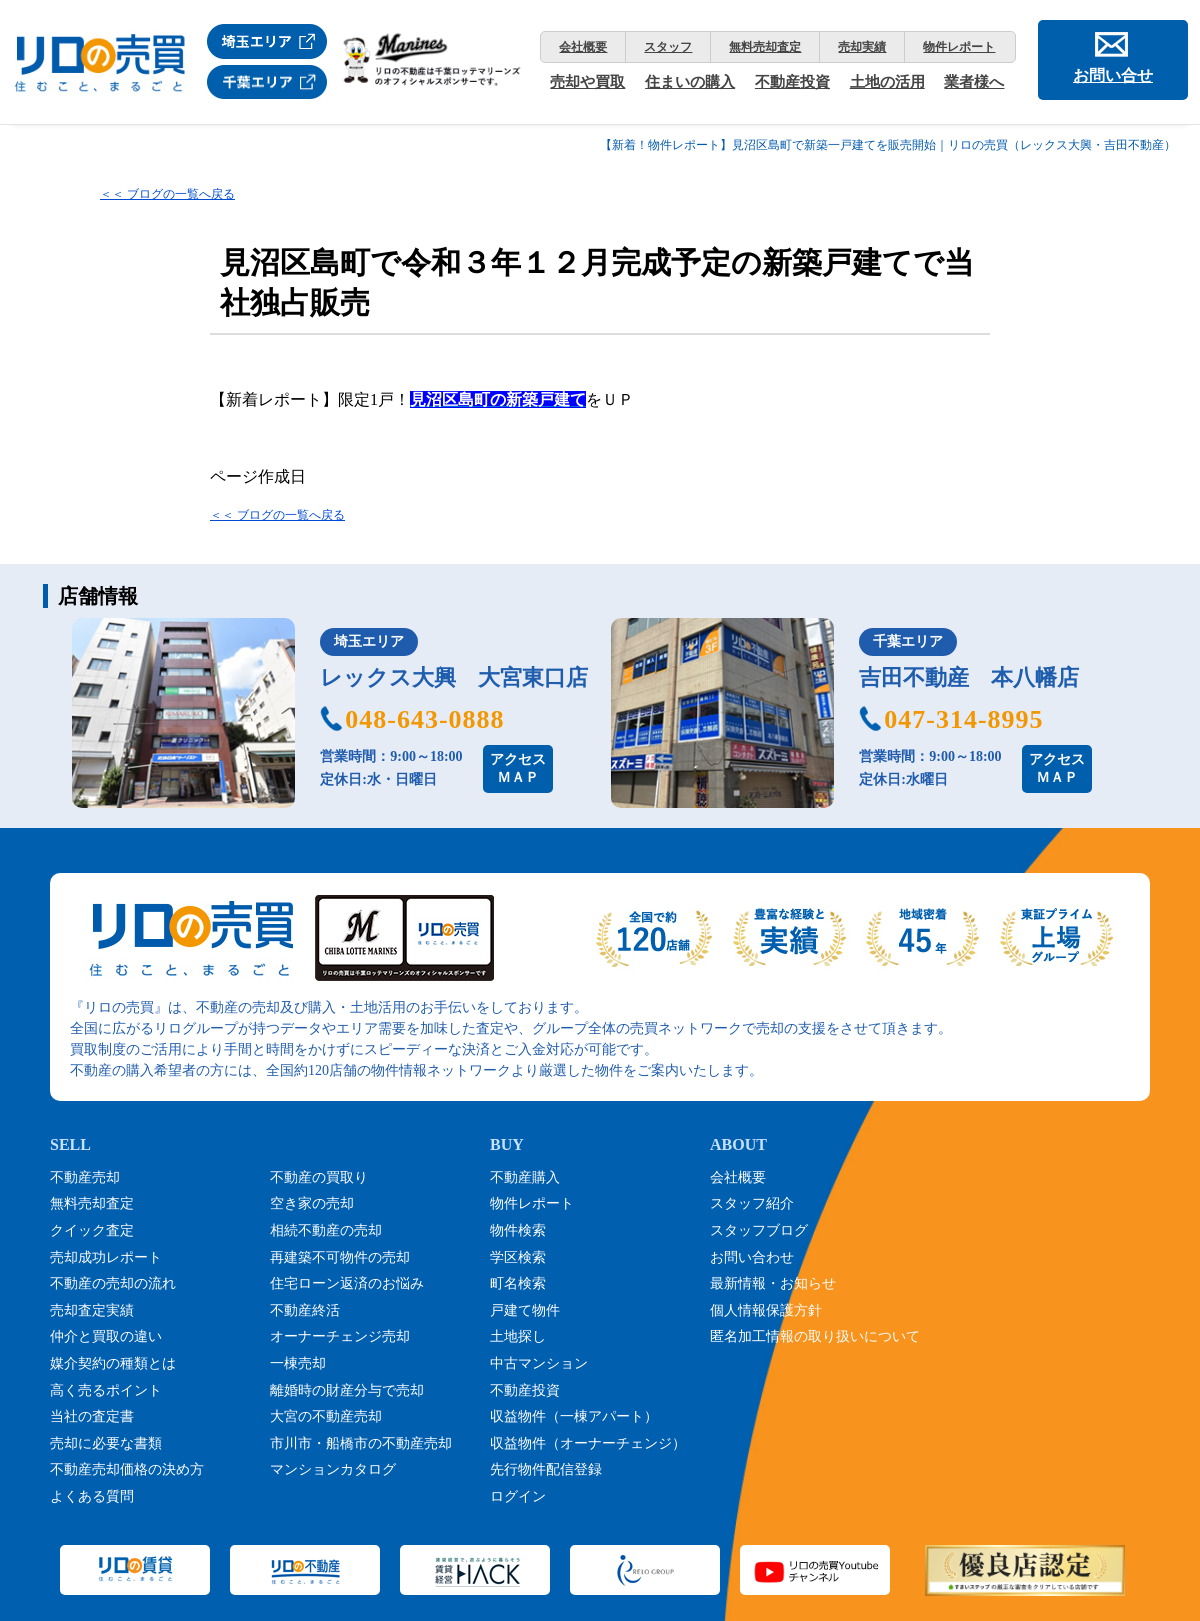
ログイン (518, 1496)
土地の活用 (887, 82)
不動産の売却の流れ (113, 1283)
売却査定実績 (92, 1310)
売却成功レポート (106, 1257)
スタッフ (668, 47)
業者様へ (974, 82)
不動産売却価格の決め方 (127, 1469)
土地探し (518, 1336)
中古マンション (539, 1363)
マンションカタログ (333, 1469)
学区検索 (518, 1257)
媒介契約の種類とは (113, 1363)
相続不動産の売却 (326, 1230)
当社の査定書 (92, 1416)
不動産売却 (85, 1177)
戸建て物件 (525, 1310)
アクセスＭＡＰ (518, 768)
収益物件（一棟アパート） (574, 1416)
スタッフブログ (759, 1230)
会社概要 (583, 47)
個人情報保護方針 (766, 1310)
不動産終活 (305, 1310)
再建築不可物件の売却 (340, 1257)
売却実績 (862, 47)
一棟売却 (298, 1363)
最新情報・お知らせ (773, 1283)
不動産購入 (525, 1177)
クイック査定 (92, 1230)
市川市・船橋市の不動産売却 (361, 1443)
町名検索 (518, 1283)
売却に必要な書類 (106, 1443)
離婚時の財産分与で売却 (347, 1390)
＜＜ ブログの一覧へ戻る (167, 194)
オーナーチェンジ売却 (340, 1336)
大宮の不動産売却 (326, 1416)
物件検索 (518, 1230)
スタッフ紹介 (752, 1203)
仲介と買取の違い (106, 1336)
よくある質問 (92, 1496)
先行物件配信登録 (546, 1469)
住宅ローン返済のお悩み (347, 1283)
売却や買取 (587, 82)
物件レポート (959, 47)
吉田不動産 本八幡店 (969, 677)
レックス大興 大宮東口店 (454, 677)
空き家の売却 (312, 1203)
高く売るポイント (106, 1390)
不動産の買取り (319, 1177)
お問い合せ (1113, 75)
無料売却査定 (765, 47)
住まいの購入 (690, 82)
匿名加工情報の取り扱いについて (815, 1336)
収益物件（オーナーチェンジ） (588, 1443)
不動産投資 (792, 82)
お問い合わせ (752, 1257)
